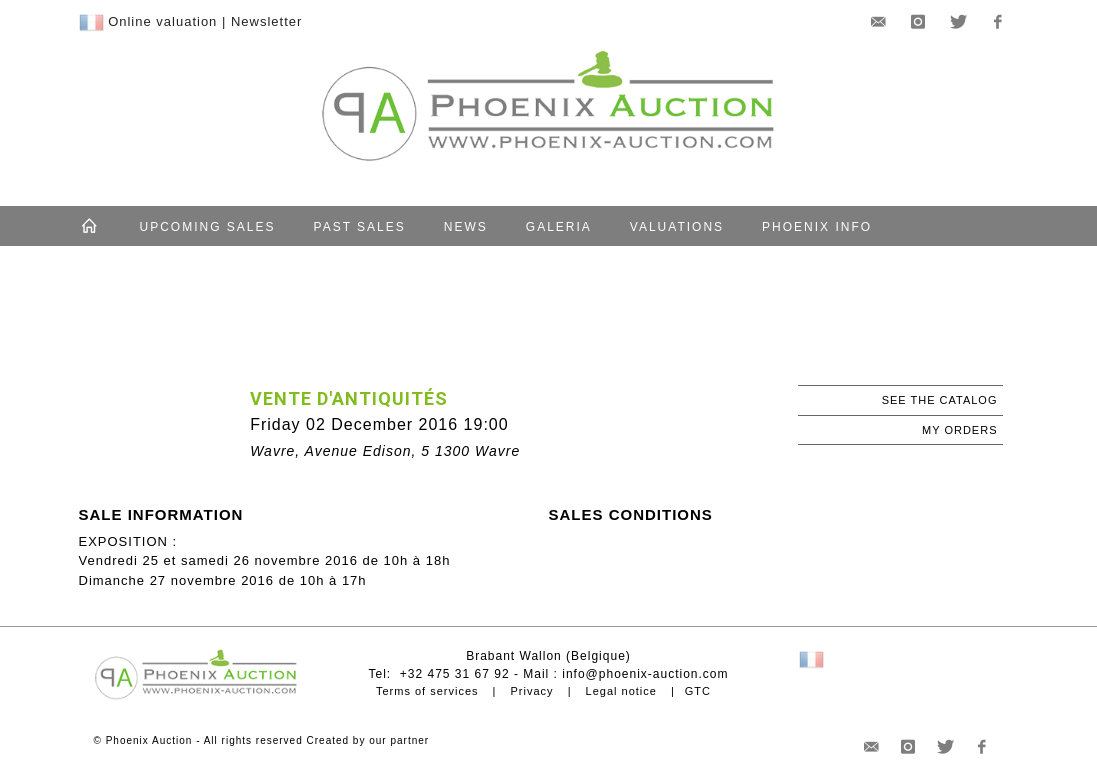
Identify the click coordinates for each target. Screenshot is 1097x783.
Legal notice (621, 691)
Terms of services (427, 691)
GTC (698, 691)
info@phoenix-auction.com (645, 674)
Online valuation (162, 21)
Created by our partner (368, 740)
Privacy (532, 691)
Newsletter (266, 21)
